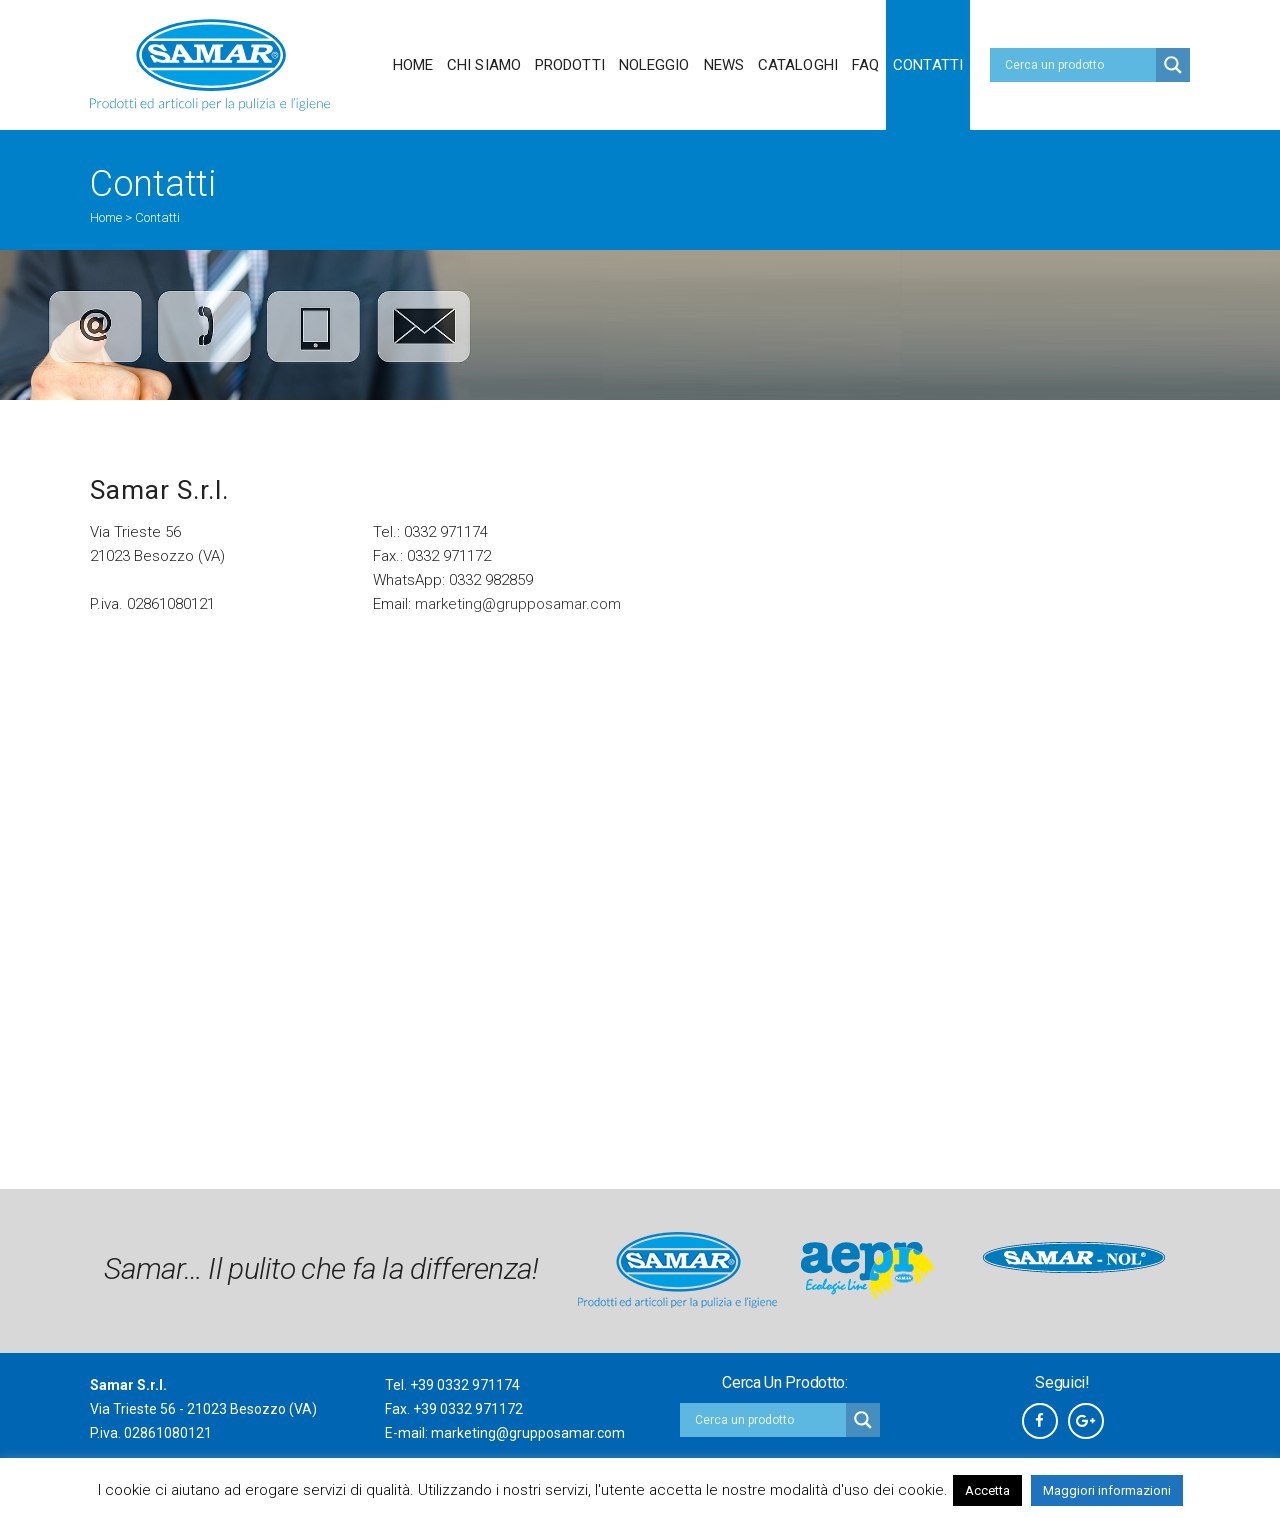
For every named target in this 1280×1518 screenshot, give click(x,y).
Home (106, 217)
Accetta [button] (987, 1490)
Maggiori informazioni (1107, 1490)
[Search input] (1078, 65)
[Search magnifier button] (1173, 65)
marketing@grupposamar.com (518, 604)
